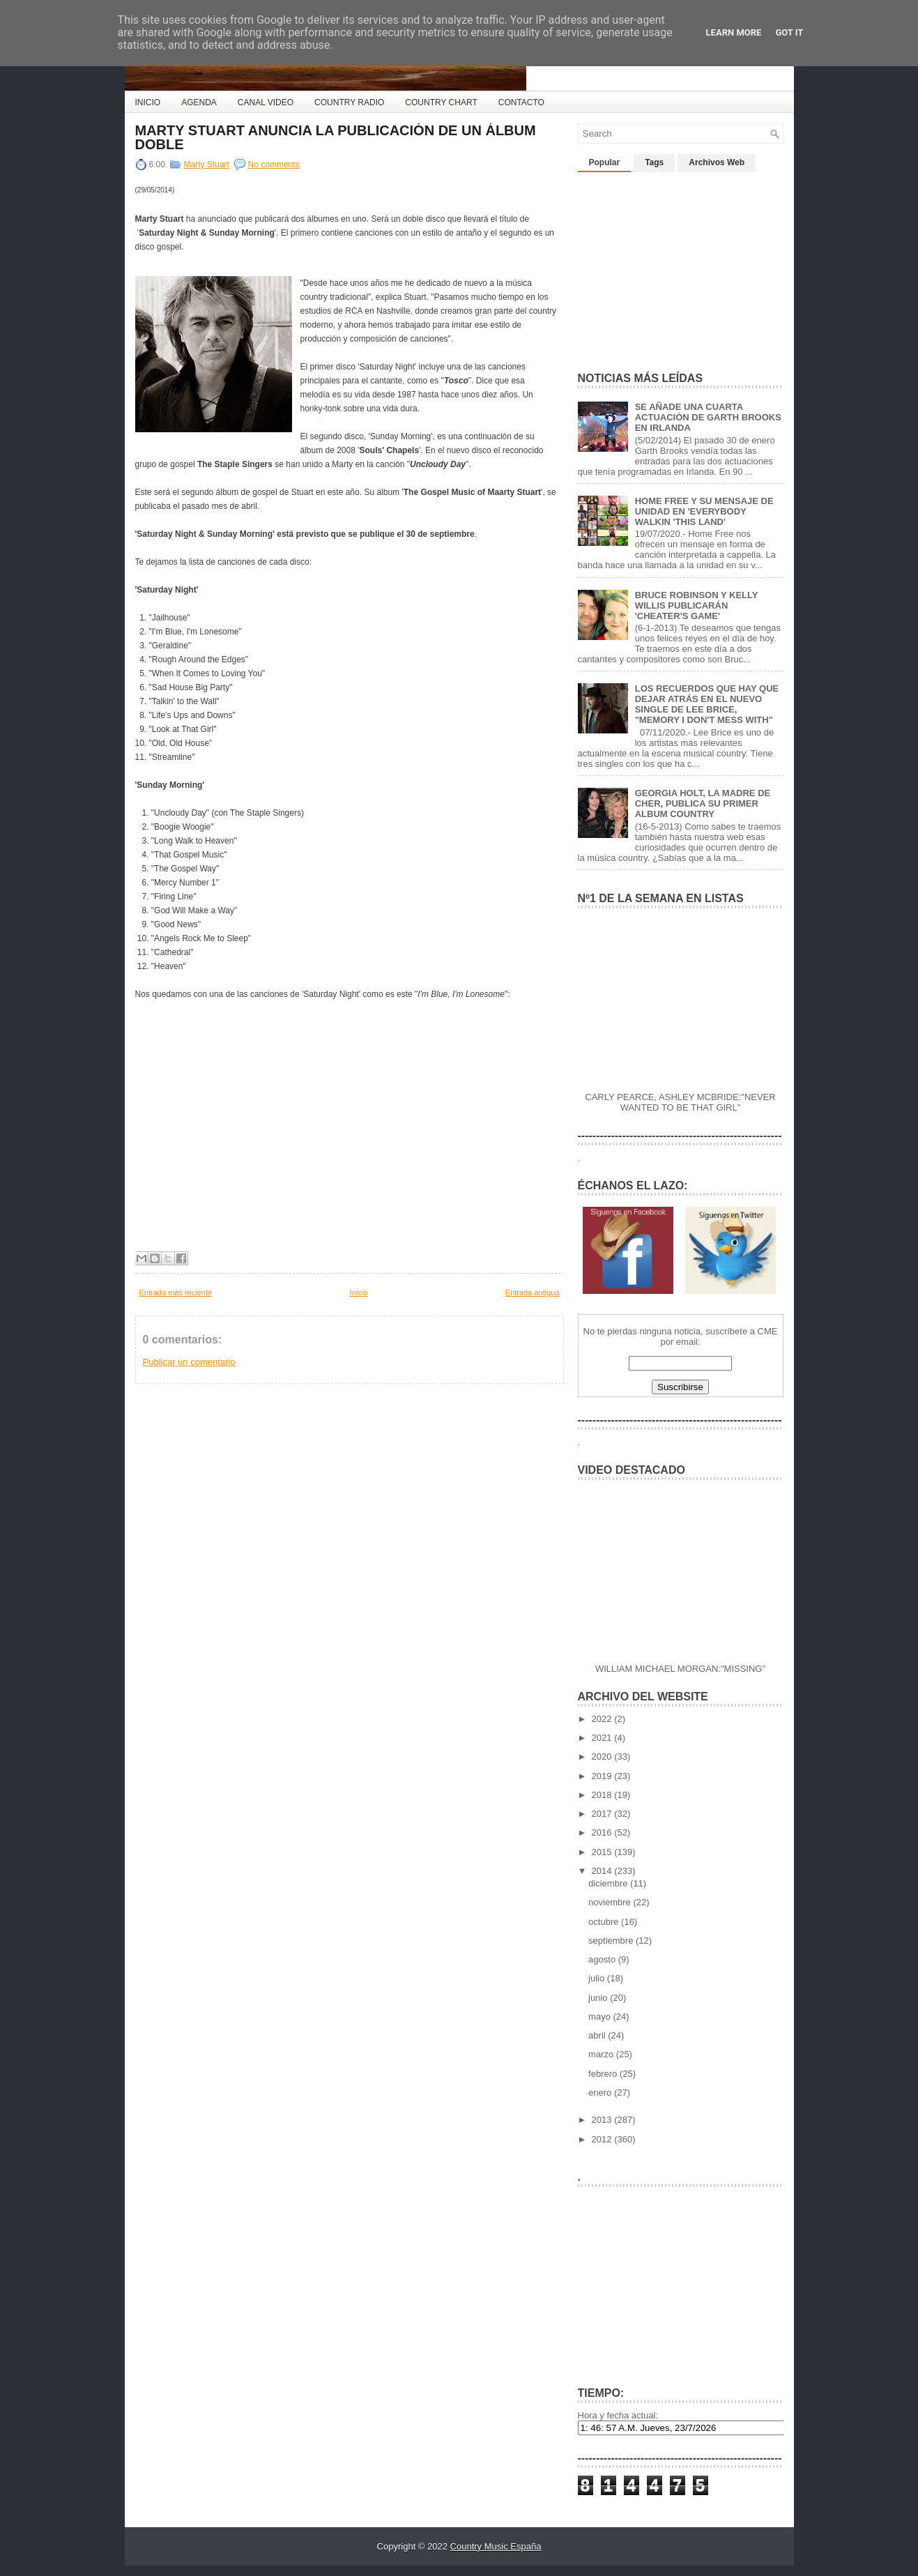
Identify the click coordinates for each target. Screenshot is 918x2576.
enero (601, 2092)
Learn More (734, 32)
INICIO (148, 102)
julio (597, 1978)
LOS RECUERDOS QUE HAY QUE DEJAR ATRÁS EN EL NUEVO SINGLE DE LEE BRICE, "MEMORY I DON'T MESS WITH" (707, 704)
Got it (789, 32)
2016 (603, 1832)
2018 (603, 1795)
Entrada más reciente (176, 1292)
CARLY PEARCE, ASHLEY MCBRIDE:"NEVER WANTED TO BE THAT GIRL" (680, 1102)
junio (599, 1997)
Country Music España (496, 2546)
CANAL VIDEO (265, 102)
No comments (274, 164)
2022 (603, 1719)
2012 (603, 2139)
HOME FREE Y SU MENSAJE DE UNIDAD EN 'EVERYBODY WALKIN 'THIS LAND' (704, 511)
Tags (654, 162)
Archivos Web (716, 162)
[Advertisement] (682, 266)
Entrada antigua (532, 1292)
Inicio (359, 1292)
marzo (602, 2054)
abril (598, 2035)
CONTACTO (521, 102)
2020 (603, 1756)
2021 (603, 1737)
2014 (603, 1871)
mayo (600, 2016)
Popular (604, 162)
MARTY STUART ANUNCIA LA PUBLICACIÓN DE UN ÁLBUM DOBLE (335, 137)
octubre (604, 1921)
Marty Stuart (206, 164)
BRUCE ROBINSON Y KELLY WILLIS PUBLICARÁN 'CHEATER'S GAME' (696, 605)
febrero (604, 2073)
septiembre (612, 1940)
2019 (603, 1776)
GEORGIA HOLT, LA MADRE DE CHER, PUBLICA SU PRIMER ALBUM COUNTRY (703, 803)
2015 (603, 1852)
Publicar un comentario (189, 1362)
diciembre (609, 1883)
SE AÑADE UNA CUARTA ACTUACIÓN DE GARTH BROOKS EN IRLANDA (708, 417)
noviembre (610, 1902)
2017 (603, 1813)
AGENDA (199, 102)
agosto (603, 1959)
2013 (603, 2119)
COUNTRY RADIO (349, 102)
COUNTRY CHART (441, 102)
